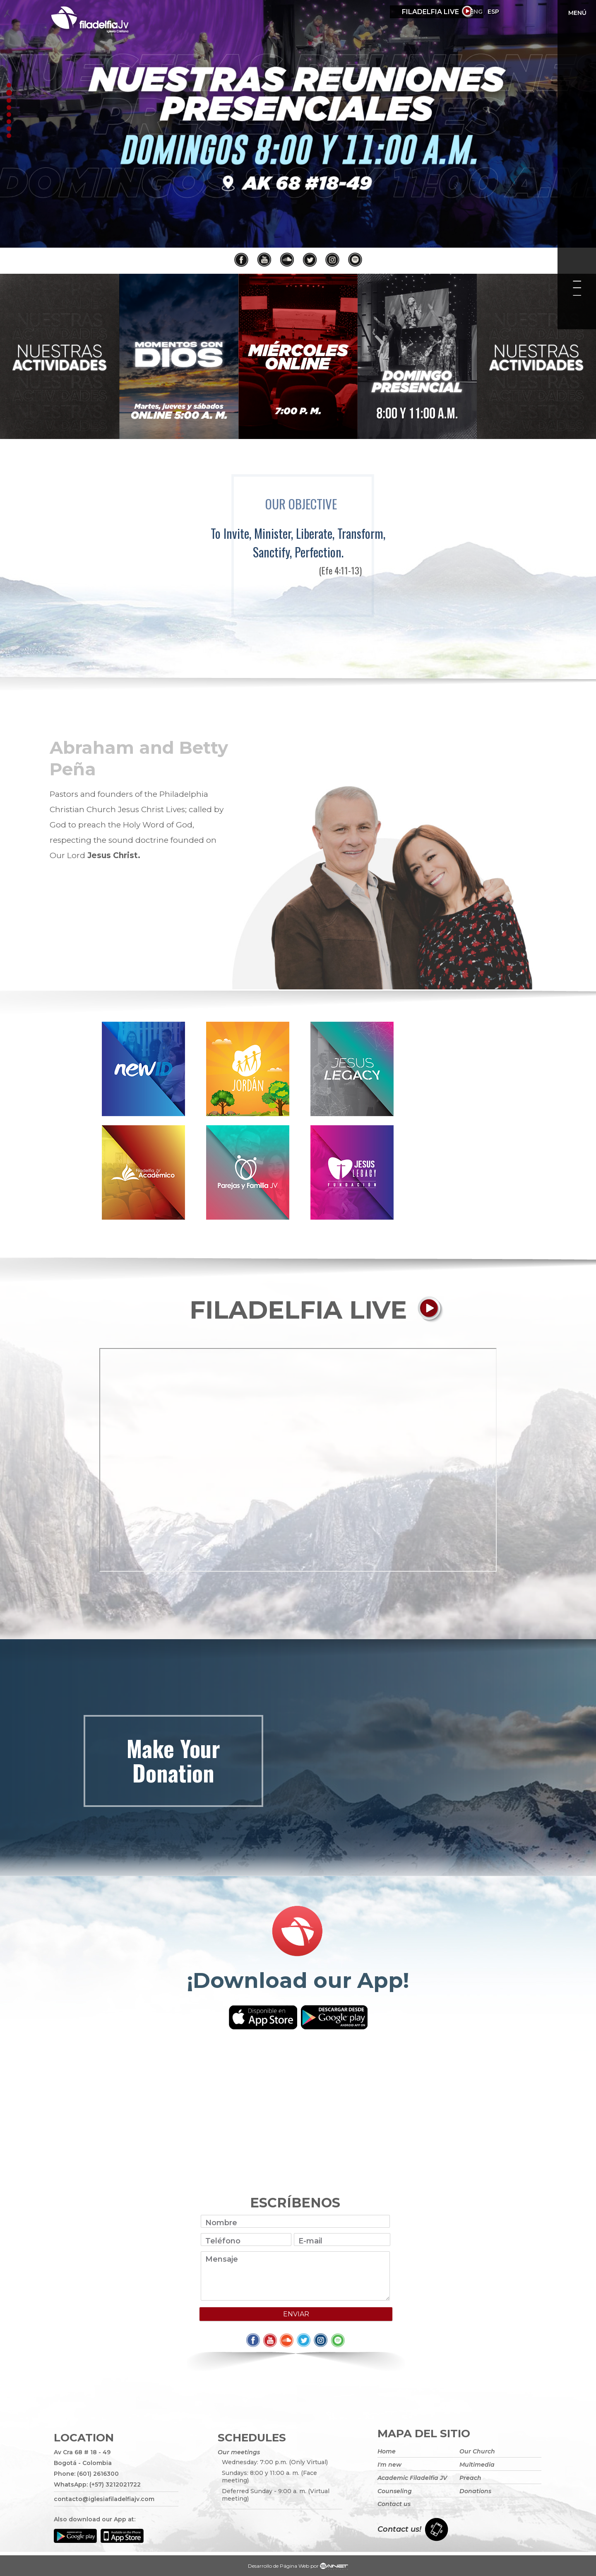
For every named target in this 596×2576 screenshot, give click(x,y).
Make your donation (173, 1760)
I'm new (389, 2464)
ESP (517, 11)
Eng (499, 11)
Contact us (394, 2504)
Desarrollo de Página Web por (298, 2567)
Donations (475, 2491)
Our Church (477, 2451)
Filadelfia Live (430, 12)
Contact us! (399, 2529)
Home (386, 2451)
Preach (470, 2478)
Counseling (394, 2491)
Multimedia (477, 2464)
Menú (577, 13)
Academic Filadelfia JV (412, 2478)
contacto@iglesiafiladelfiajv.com (104, 2499)
